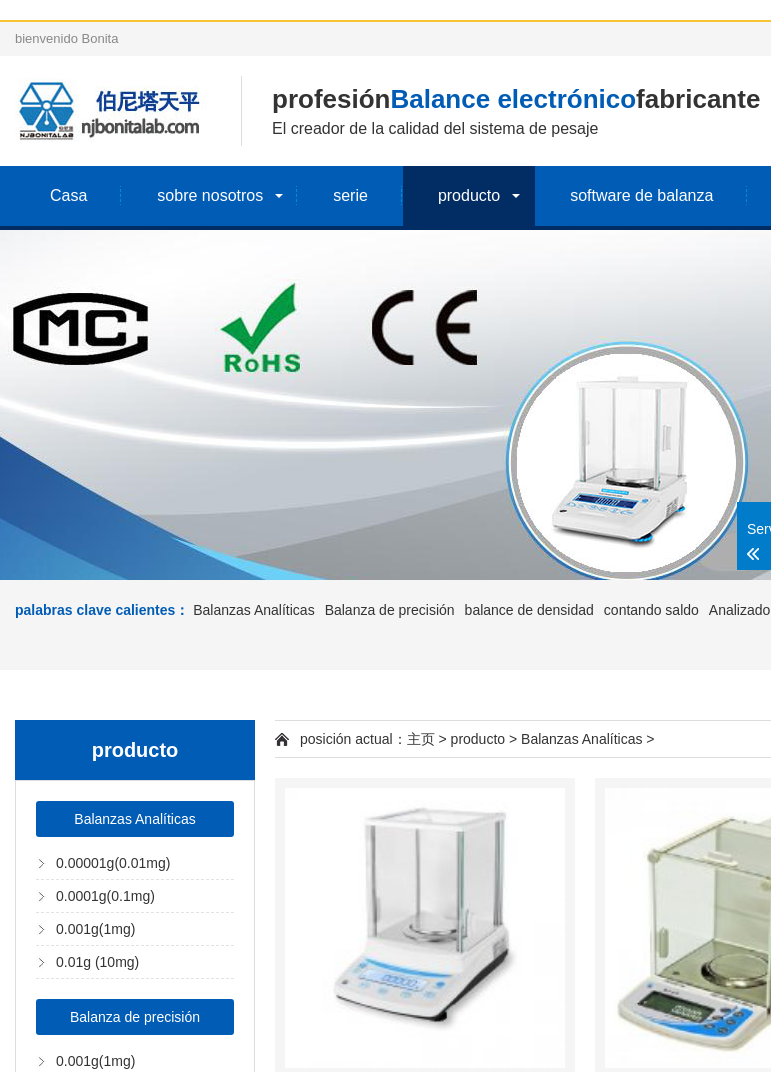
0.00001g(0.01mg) (113, 863)
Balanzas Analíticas (253, 610)
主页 (421, 739)
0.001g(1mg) (95, 929)
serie (350, 195)
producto (469, 195)
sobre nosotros (210, 195)
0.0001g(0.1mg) (105, 896)
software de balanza (641, 195)
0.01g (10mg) (97, 962)
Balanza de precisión (390, 610)
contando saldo (651, 610)
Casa (68, 195)
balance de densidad (529, 610)
